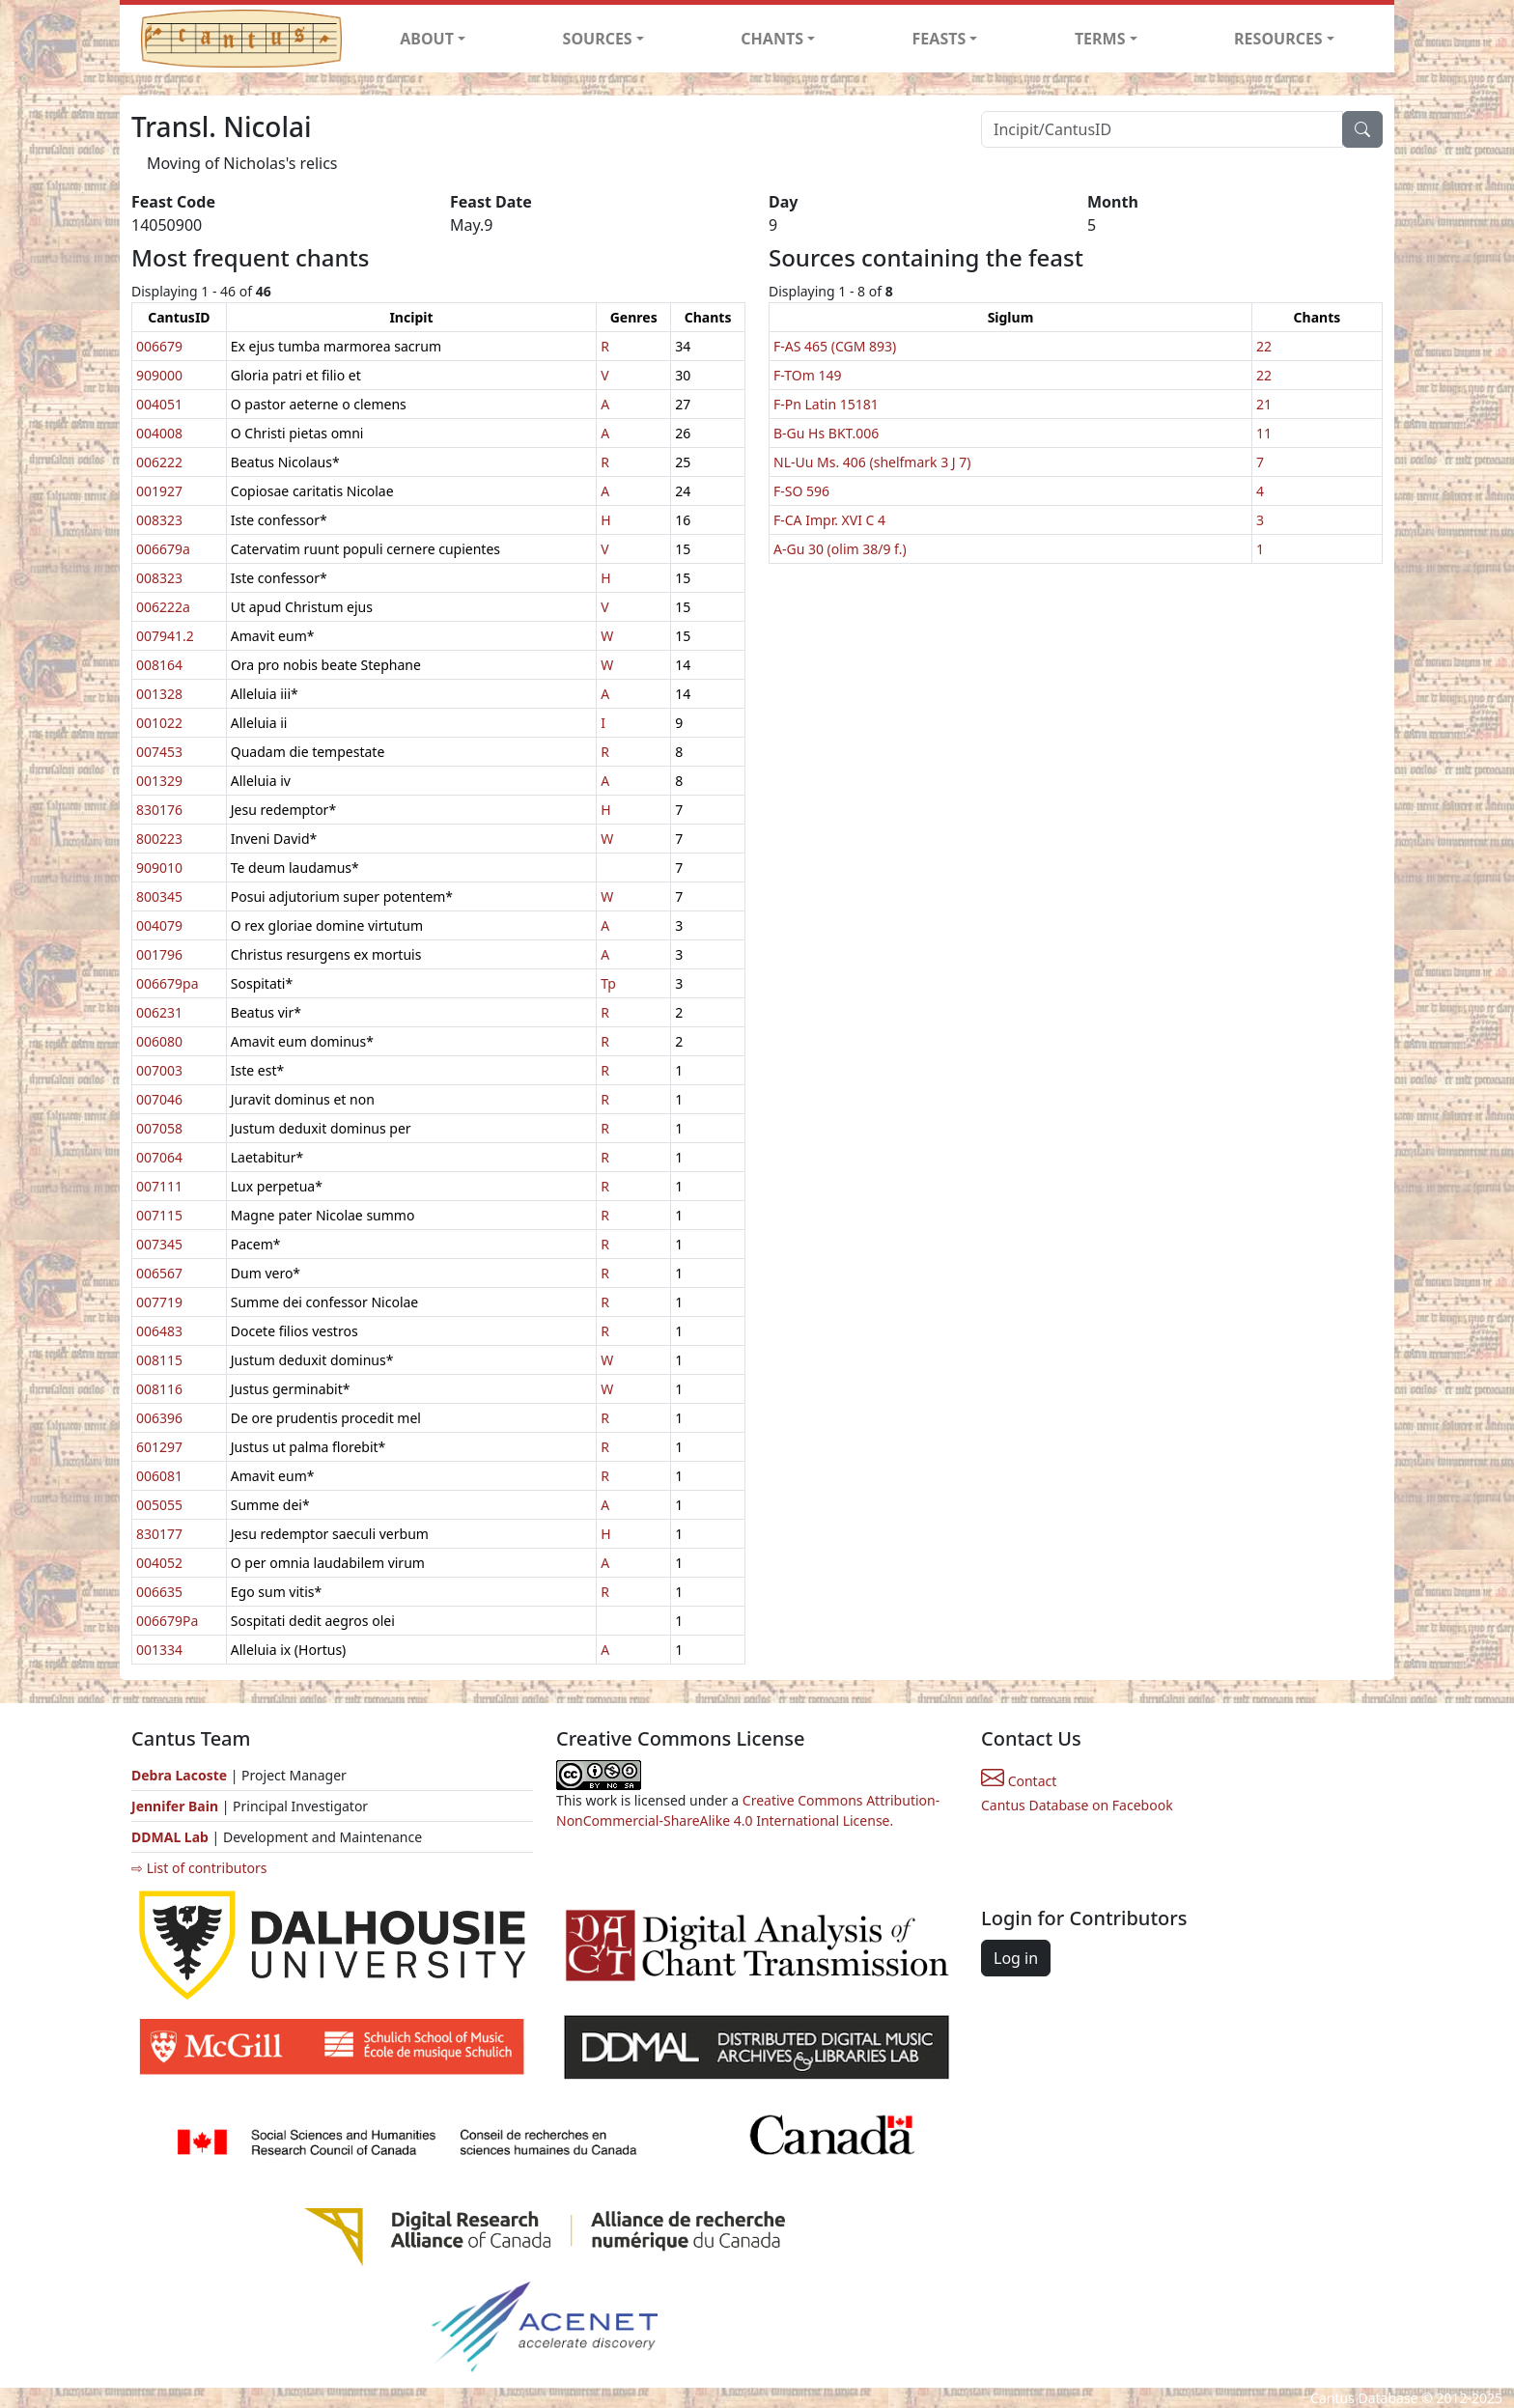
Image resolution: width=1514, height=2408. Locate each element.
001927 (159, 491)
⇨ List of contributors (198, 1868)
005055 (159, 1505)
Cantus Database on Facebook (1077, 1805)
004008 (159, 433)
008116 (159, 1389)
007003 (159, 1070)
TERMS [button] (1100, 38)
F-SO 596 (801, 491)
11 (1264, 433)
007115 (159, 1215)
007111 (159, 1186)
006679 (159, 346)
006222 (159, 462)
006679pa (167, 983)
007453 (159, 751)
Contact (1018, 1781)
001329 (159, 780)
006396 (159, 1418)
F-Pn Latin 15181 (826, 404)
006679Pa (167, 1620)
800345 (159, 896)
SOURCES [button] (597, 38)
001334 (159, 1649)
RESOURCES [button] (1278, 38)
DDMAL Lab (170, 1837)
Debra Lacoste (179, 1775)
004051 (159, 404)
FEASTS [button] (939, 38)
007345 (159, 1244)
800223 (159, 838)
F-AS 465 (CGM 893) (834, 346)
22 (1264, 346)
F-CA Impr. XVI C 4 (829, 520)
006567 (159, 1273)
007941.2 (165, 636)
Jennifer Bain (176, 1806)
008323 (159, 520)
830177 (159, 1534)
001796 (159, 954)
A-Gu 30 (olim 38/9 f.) (840, 549)
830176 (159, 809)
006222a (163, 607)
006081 (159, 1476)
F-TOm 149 (807, 375)
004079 (159, 925)
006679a (163, 549)
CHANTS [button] (772, 38)
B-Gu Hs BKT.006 (826, 433)
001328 (159, 694)
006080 (159, 1041)
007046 (159, 1099)
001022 (159, 723)
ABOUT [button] (427, 38)
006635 (159, 1591)
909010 (159, 867)
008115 (159, 1360)
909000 (159, 375)
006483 (159, 1331)
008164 (159, 665)
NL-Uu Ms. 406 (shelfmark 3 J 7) (872, 462)
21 (1264, 404)
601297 (159, 1447)
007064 (159, 1157)
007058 (159, 1128)
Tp (608, 983)
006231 (159, 1012)
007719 (159, 1302)
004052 (159, 1563)
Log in (1016, 1958)
